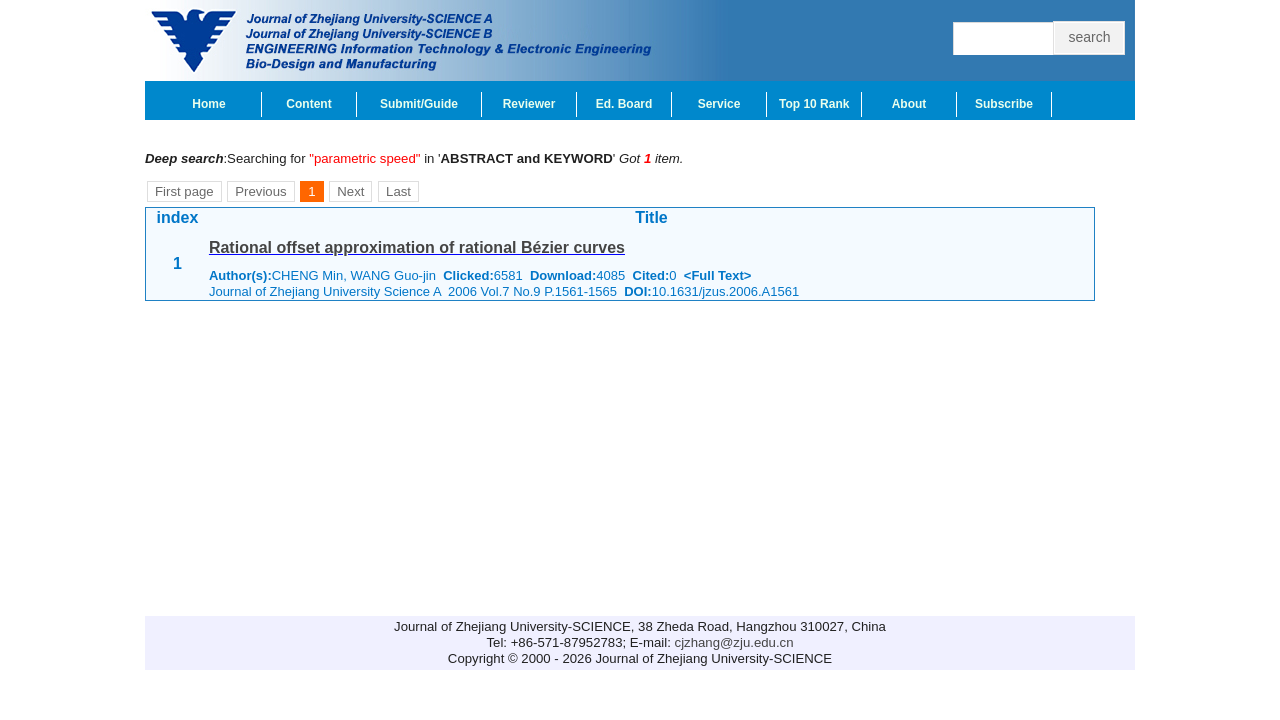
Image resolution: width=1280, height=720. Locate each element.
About (909, 104)
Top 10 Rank (814, 104)
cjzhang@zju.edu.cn (734, 642)
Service (719, 104)
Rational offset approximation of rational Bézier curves (417, 247)
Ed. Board (624, 104)
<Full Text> (718, 275)
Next (350, 191)
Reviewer (529, 104)
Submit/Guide (419, 104)
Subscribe (1004, 104)
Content (308, 104)
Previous (260, 191)
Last (398, 191)
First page (184, 191)
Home (208, 104)
